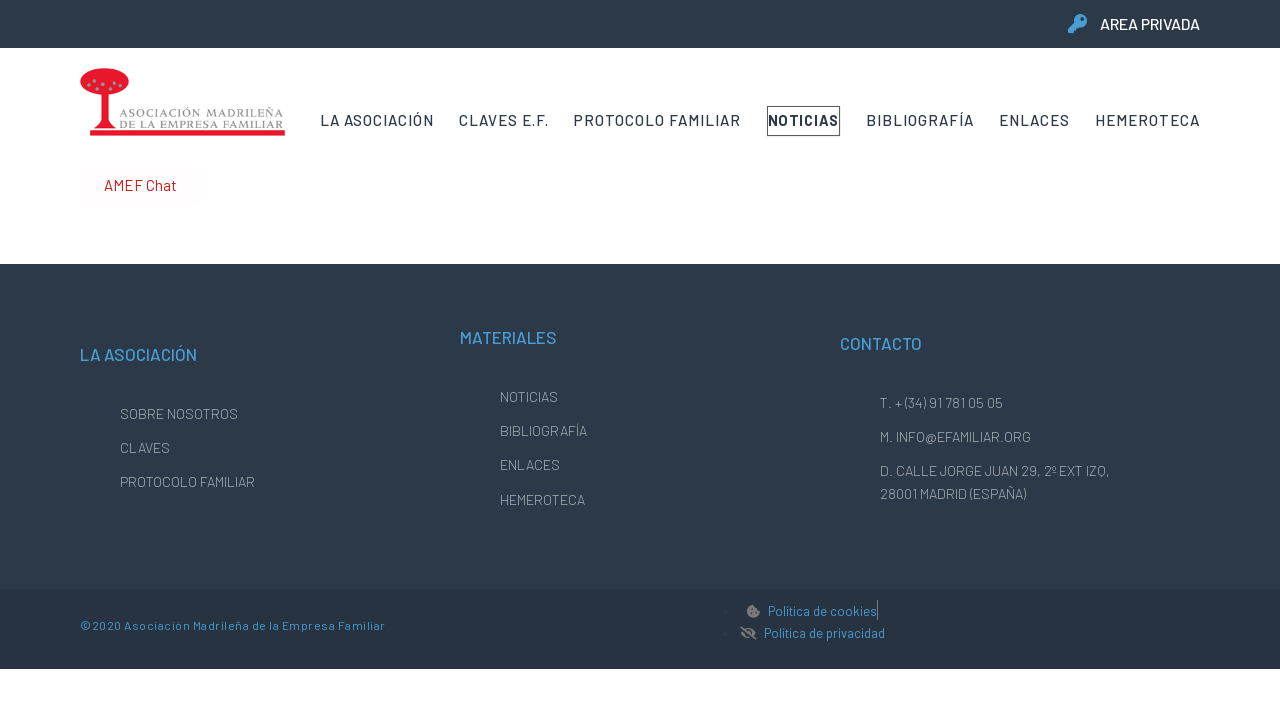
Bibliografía (920, 120)
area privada (1150, 23)
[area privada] (1077, 23)
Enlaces (1034, 120)
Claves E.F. (504, 120)
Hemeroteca (1147, 120)
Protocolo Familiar (657, 120)
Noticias (804, 119)
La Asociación (377, 120)
